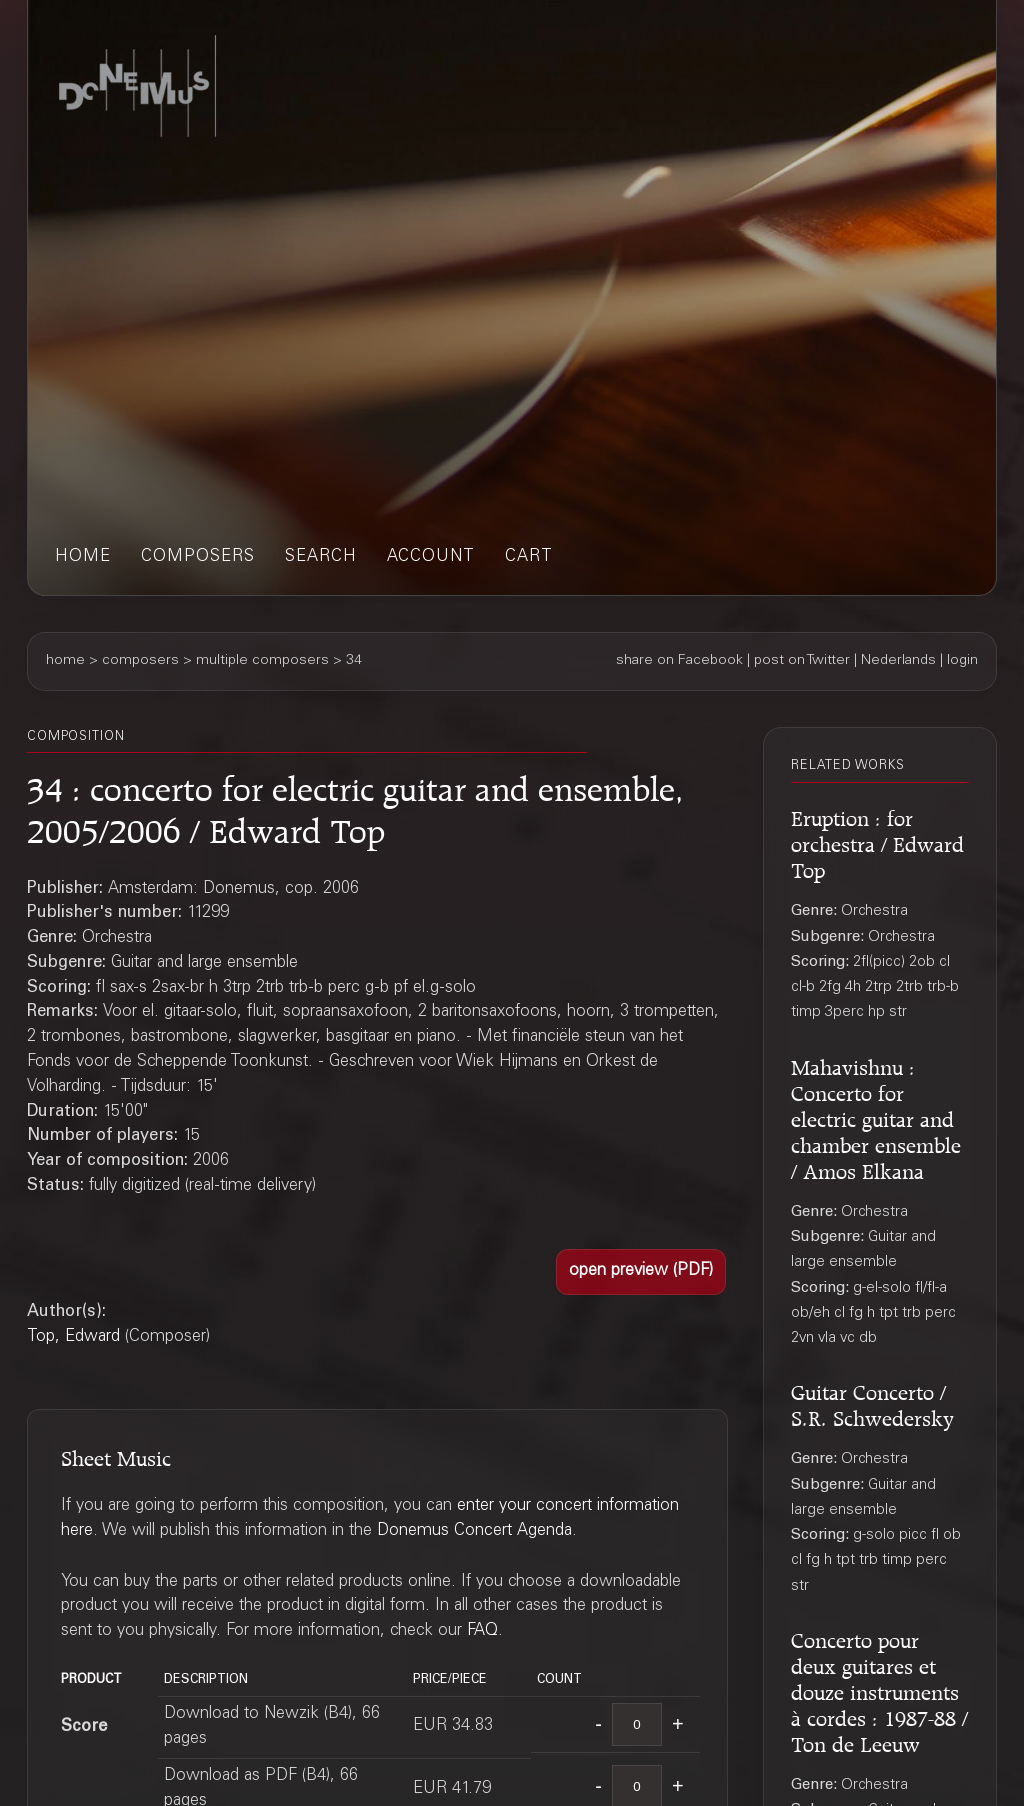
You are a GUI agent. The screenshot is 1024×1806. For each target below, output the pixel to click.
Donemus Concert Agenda (474, 1531)
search (321, 557)
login (962, 661)
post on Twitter (802, 661)
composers (198, 557)
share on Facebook (679, 661)
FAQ (482, 1631)
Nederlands (898, 661)
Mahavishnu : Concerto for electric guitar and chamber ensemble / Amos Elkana (876, 1116)
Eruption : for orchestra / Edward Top (877, 841)
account (431, 557)
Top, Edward (73, 1337)
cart (529, 557)
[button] (641, 1272)
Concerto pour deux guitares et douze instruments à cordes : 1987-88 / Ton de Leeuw (879, 1689)
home (83, 557)
